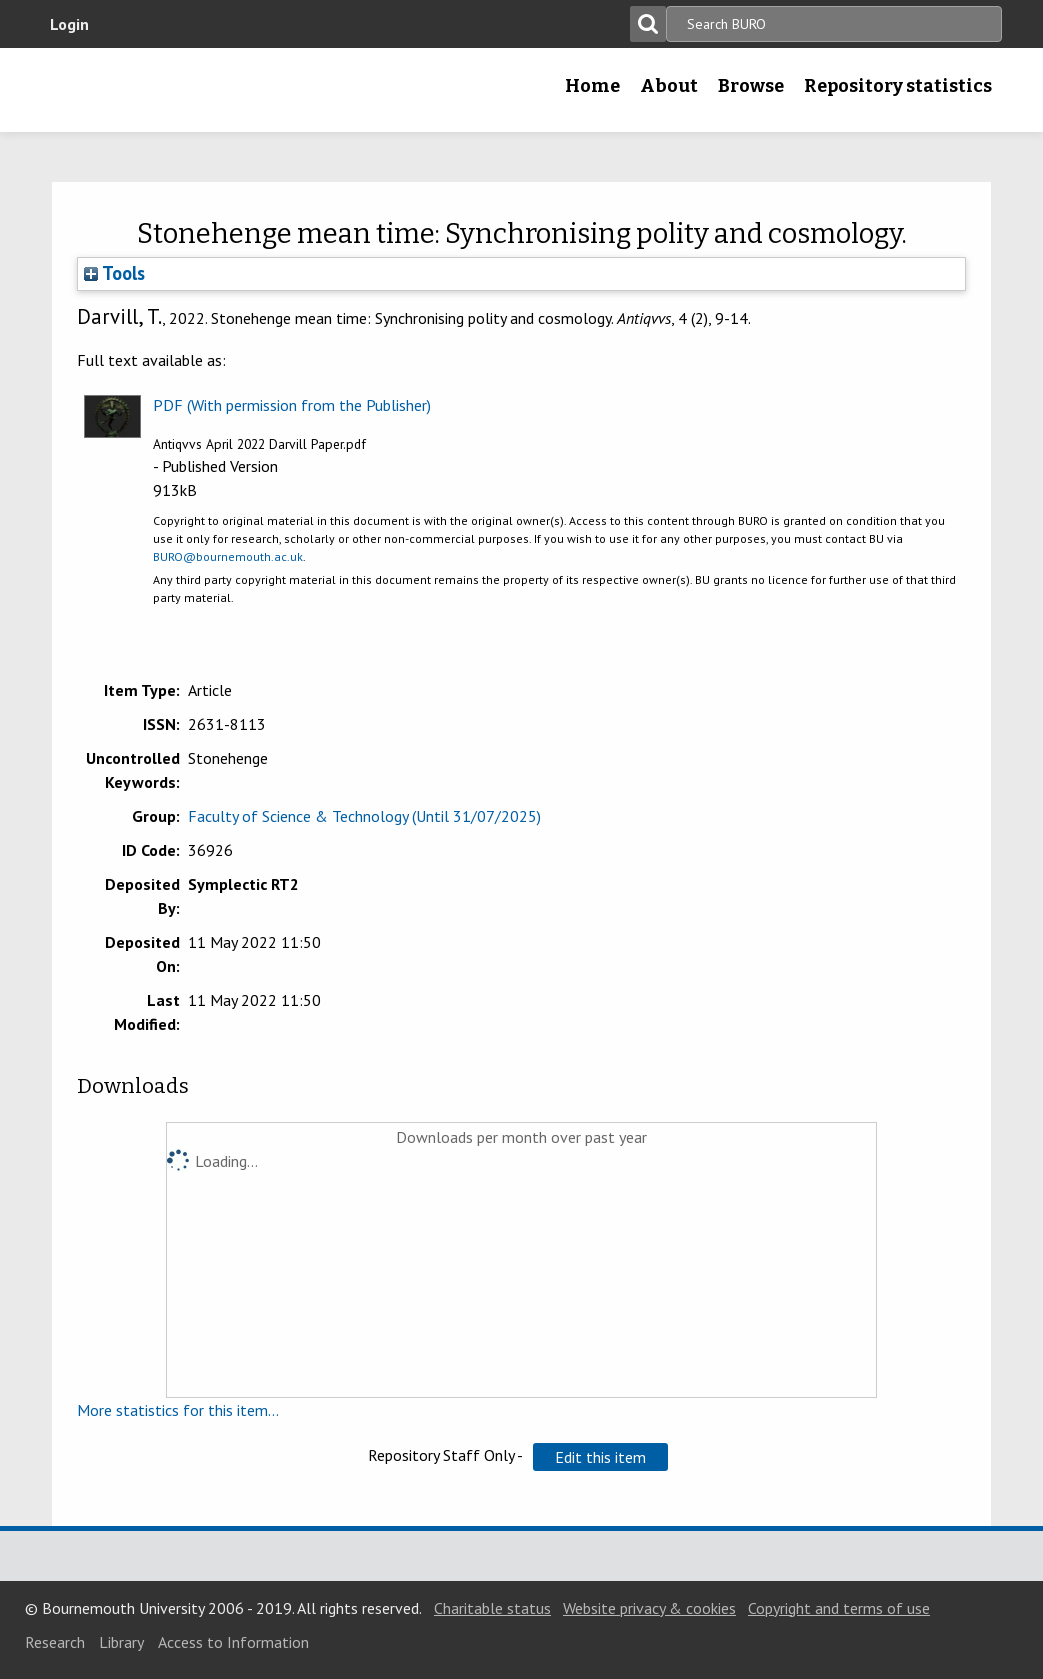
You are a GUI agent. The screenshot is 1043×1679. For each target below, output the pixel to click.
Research (55, 1642)
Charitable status (492, 1608)
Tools (114, 273)
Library (121, 1642)
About (669, 86)
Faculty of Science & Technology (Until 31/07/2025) (364, 816)
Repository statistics (898, 86)
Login (69, 24)
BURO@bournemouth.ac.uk (228, 556)
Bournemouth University (167, 90)
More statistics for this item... (178, 1410)
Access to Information (233, 1642)
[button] (600, 1457)
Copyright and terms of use (839, 1608)
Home (592, 86)
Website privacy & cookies (649, 1608)
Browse (751, 86)
